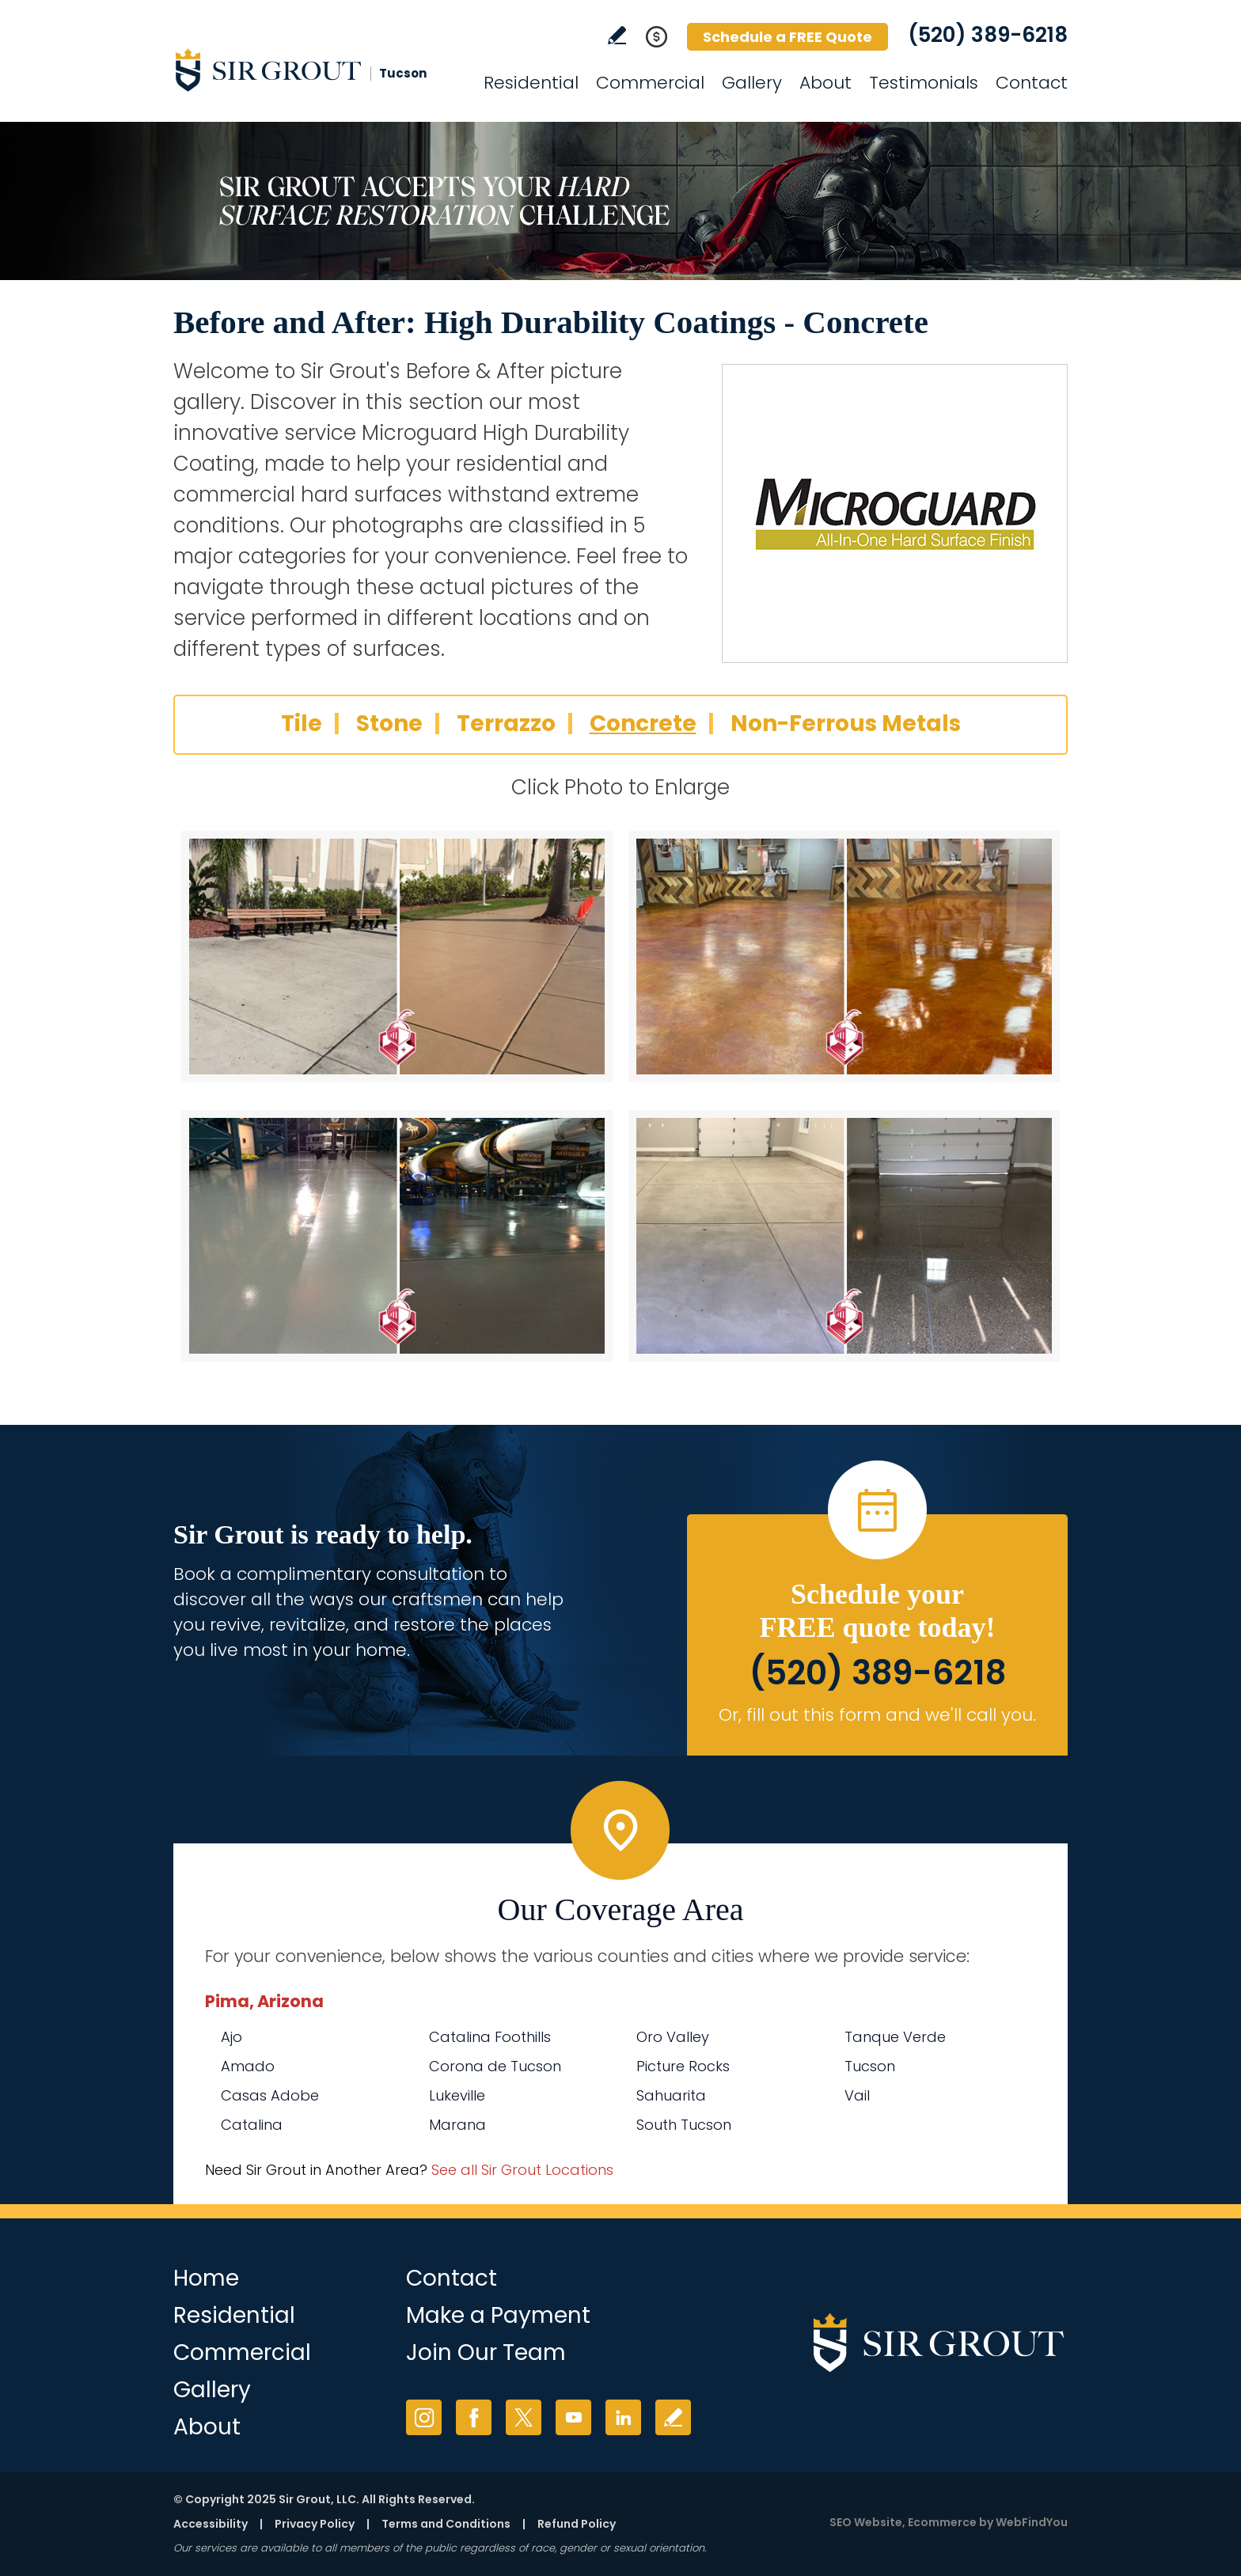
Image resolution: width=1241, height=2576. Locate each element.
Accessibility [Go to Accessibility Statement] (210, 2524)
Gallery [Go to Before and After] (752, 82)
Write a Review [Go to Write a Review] (617, 35)
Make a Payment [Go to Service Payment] (498, 2315)
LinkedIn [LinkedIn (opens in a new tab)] (623, 2417)
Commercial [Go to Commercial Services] (650, 82)
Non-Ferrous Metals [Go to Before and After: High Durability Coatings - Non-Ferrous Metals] (846, 723)
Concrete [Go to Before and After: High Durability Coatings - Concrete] (643, 723)
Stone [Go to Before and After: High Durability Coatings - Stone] (389, 723)
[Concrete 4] (844, 1236)
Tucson (869, 2066)
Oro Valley (672, 2037)
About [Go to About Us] (825, 82)
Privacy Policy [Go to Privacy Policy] (315, 2524)
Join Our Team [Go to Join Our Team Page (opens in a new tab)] (486, 2352)
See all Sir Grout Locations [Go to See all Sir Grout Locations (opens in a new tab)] (522, 2170)
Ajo (231, 2037)
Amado (248, 2066)
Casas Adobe (270, 2095)
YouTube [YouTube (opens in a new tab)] (573, 2417)
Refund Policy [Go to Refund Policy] (576, 2524)
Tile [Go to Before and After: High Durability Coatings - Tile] (301, 723)
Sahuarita (671, 2095)
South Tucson (683, 2125)
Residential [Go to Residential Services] (531, 82)
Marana (457, 2125)
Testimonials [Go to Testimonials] (923, 82)
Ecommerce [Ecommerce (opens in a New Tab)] (942, 2522)
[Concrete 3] (397, 1236)
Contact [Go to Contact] (1032, 82)
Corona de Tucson (495, 2066)
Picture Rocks (683, 2066)
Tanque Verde (895, 2037)
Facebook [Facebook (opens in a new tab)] (473, 2417)
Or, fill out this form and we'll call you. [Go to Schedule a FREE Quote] (877, 1715)
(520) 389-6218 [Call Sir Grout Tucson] (988, 35)
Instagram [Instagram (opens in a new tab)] (424, 2417)
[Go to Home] (315, 69)
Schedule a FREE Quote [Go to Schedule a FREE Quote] (787, 37)
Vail (857, 2095)
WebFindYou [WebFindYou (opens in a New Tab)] (1032, 2522)
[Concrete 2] (844, 956)
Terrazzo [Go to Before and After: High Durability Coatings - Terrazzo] (506, 723)
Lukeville (457, 2095)
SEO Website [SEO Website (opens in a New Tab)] (865, 2522)
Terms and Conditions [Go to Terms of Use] (445, 2524)
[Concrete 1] (397, 956)
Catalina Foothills (490, 2037)
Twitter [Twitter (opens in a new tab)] (523, 2417)
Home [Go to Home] (206, 2278)
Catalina (252, 2125)
